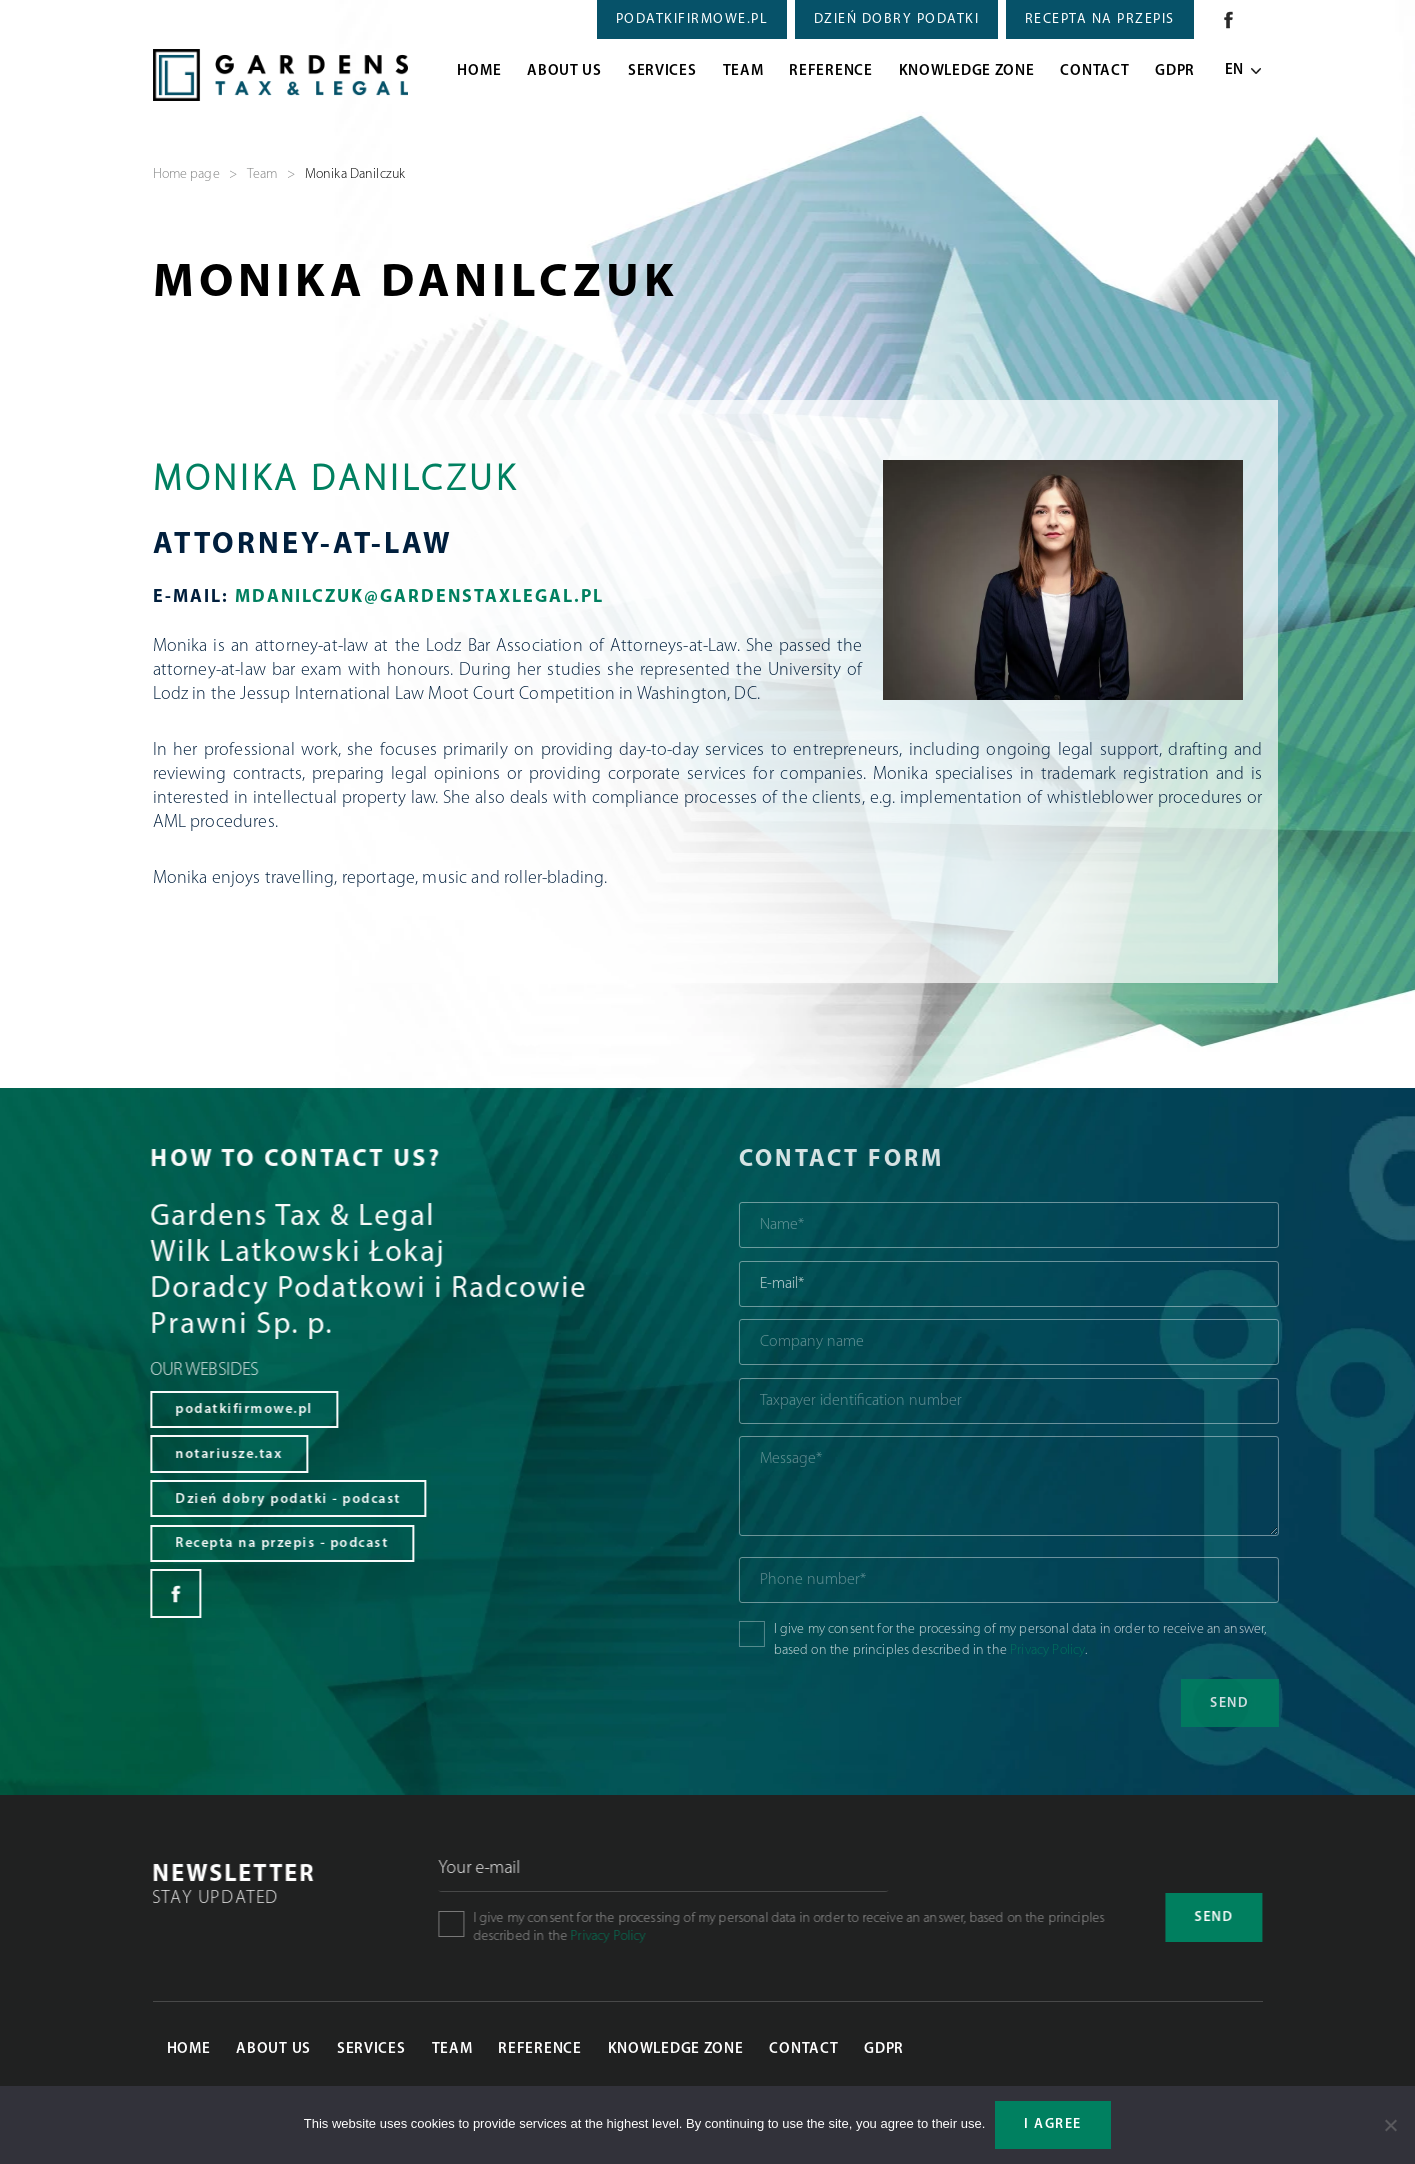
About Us (564, 71)
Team (743, 71)
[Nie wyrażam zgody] (1390, 2125)
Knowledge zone (967, 71)
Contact (1094, 71)
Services (662, 71)
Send (1228, 1917)
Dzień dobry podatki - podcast (262, 1500)
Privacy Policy (1109, 1650)
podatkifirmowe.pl (218, 1410)
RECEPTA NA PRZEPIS (1100, 19)
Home (479, 71)
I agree (1053, 2124)
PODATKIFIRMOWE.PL (692, 19)
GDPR (1175, 71)
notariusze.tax (202, 1455)
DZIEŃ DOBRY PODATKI (897, 19)
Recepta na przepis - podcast (255, 1546)
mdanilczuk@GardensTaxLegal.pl (419, 597)
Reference (830, 71)
